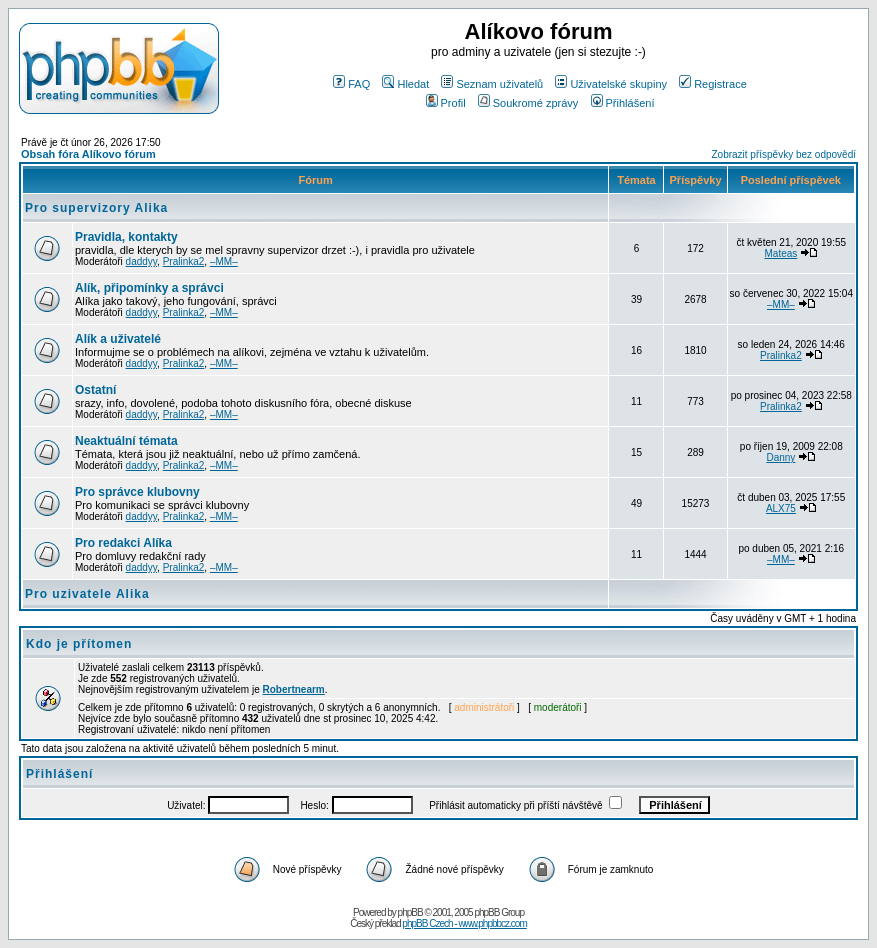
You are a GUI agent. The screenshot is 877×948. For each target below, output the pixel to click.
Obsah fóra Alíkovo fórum (88, 154)
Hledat (405, 84)
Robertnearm (294, 689)
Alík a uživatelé (118, 339)
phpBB (410, 912)
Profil (446, 103)
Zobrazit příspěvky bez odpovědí (783, 154)
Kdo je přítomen (79, 644)
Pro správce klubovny (137, 492)
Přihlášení (623, 103)
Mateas (780, 253)
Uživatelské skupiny (611, 84)
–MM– (224, 261)
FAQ (351, 84)
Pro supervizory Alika (96, 208)
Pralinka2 (184, 261)
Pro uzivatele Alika (87, 594)
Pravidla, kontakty (126, 237)
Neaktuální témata (126, 441)
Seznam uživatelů (492, 84)
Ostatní (95, 390)
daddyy (142, 261)
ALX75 (781, 508)
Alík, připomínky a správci (149, 288)
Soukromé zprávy (528, 103)
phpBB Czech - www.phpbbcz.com (464, 923)
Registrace (713, 84)
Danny (780, 457)
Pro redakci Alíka (123, 543)
